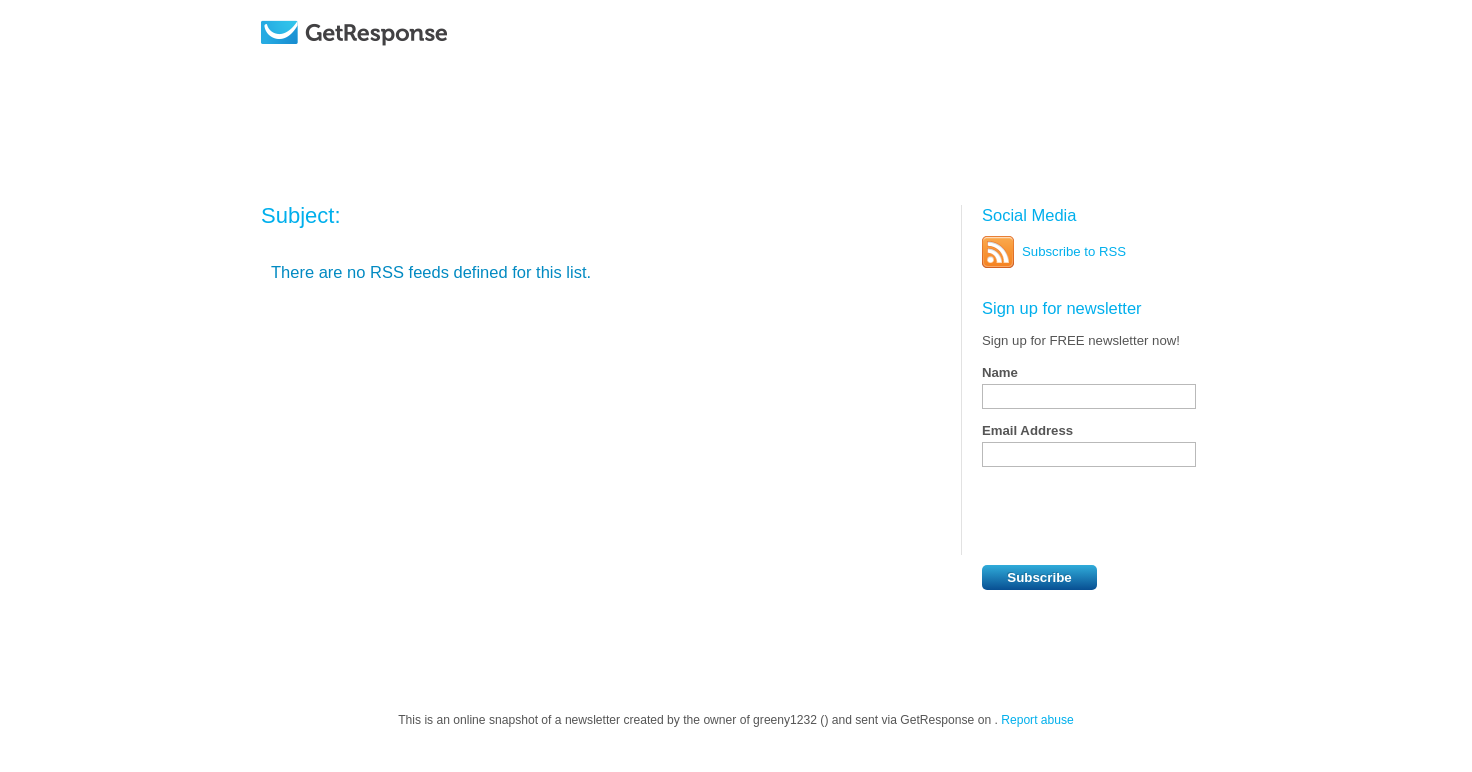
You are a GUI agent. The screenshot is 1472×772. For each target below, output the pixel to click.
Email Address (1027, 430)
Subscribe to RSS (1074, 251)
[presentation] (1134, 516)
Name (1000, 372)
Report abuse (1037, 720)
